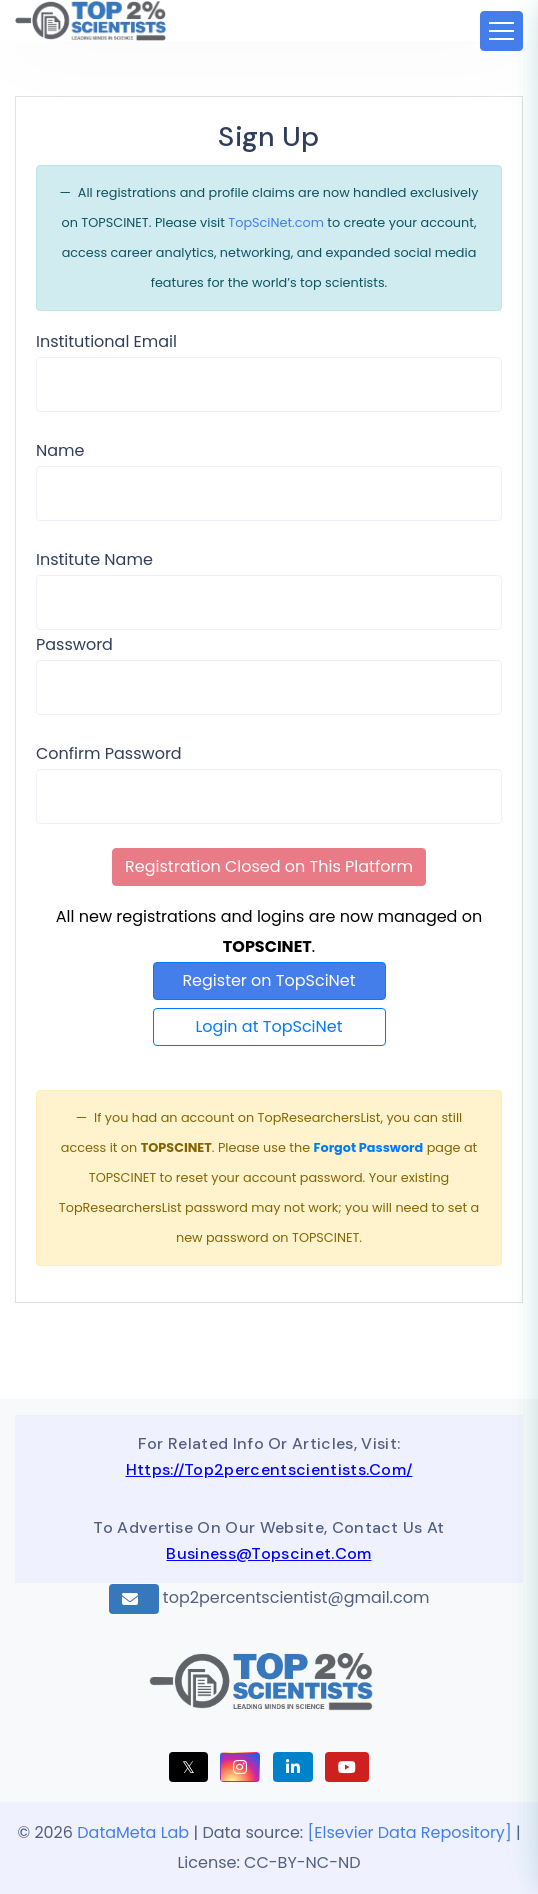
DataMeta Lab (133, 1832)
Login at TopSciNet (268, 1026)
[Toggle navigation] (501, 31)
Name (60, 450)
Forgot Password (368, 1147)
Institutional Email (106, 341)
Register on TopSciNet (268, 980)
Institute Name (94, 559)
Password (74, 644)
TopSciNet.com (276, 222)
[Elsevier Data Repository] (412, 1832)
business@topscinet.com (268, 1553)
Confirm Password (109, 753)
